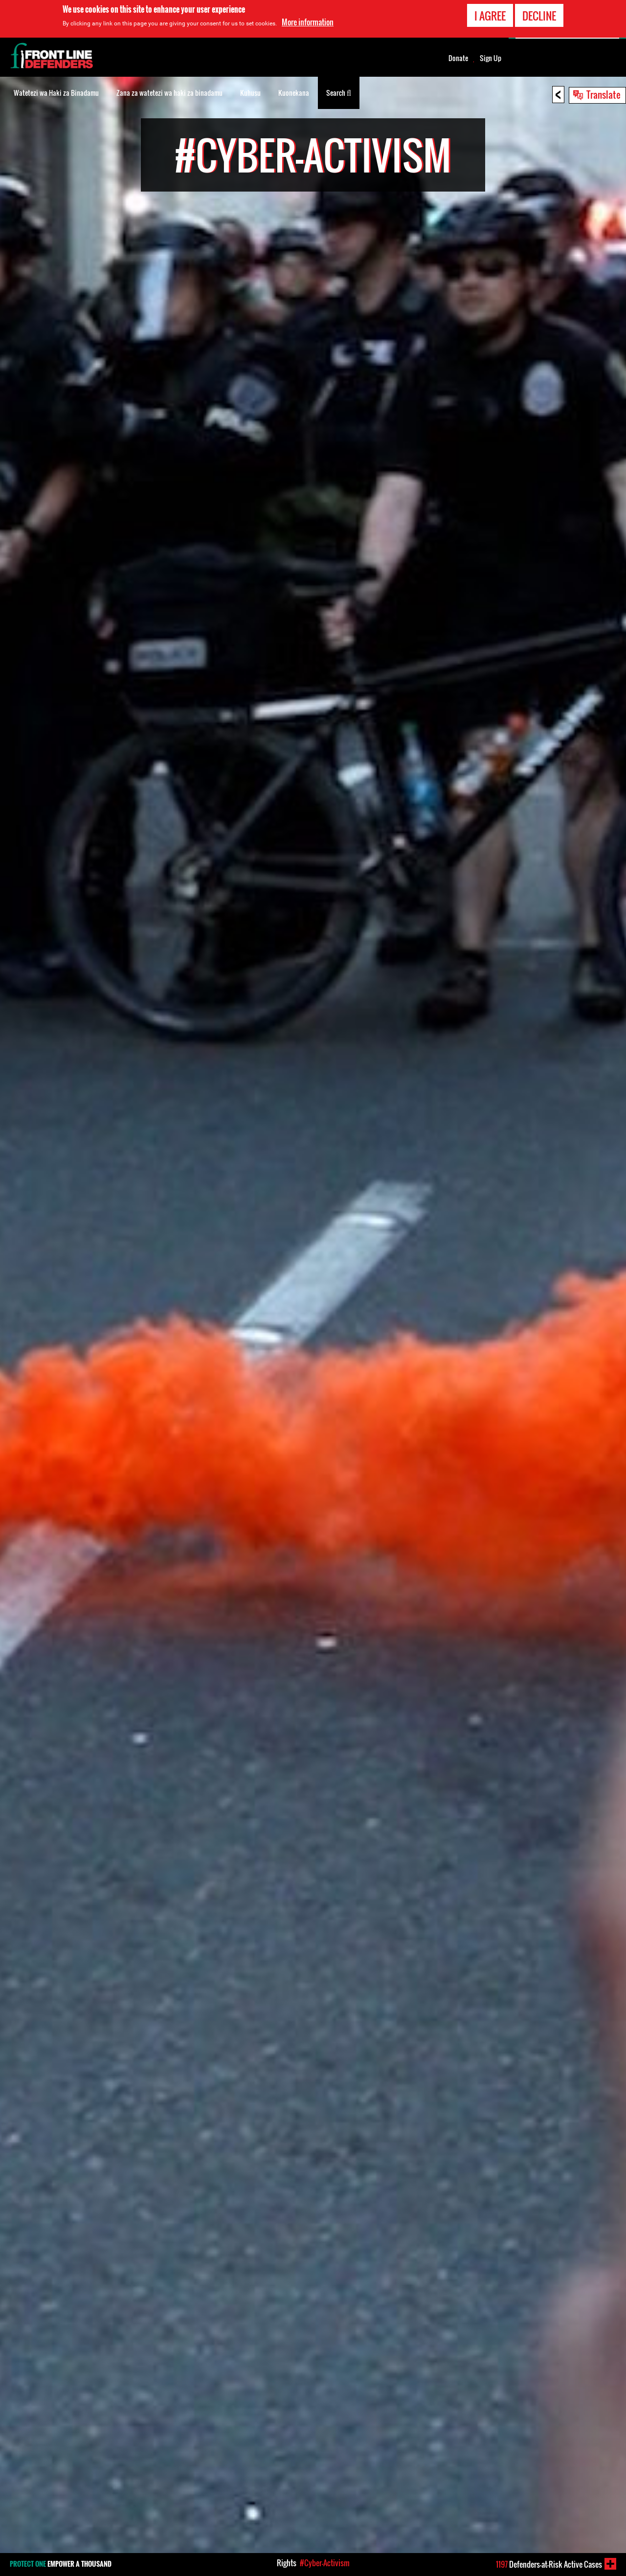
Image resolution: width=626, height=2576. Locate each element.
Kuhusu (250, 92)
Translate (603, 94)
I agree (490, 15)
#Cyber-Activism (325, 2563)
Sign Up (490, 58)
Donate (458, 58)
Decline (539, 15)
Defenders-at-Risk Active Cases (549, 2564)
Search (338, 92)
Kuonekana (293, 92)
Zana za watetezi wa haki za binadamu (169, 92)
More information (308, 22)
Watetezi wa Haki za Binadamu (56, 92)
